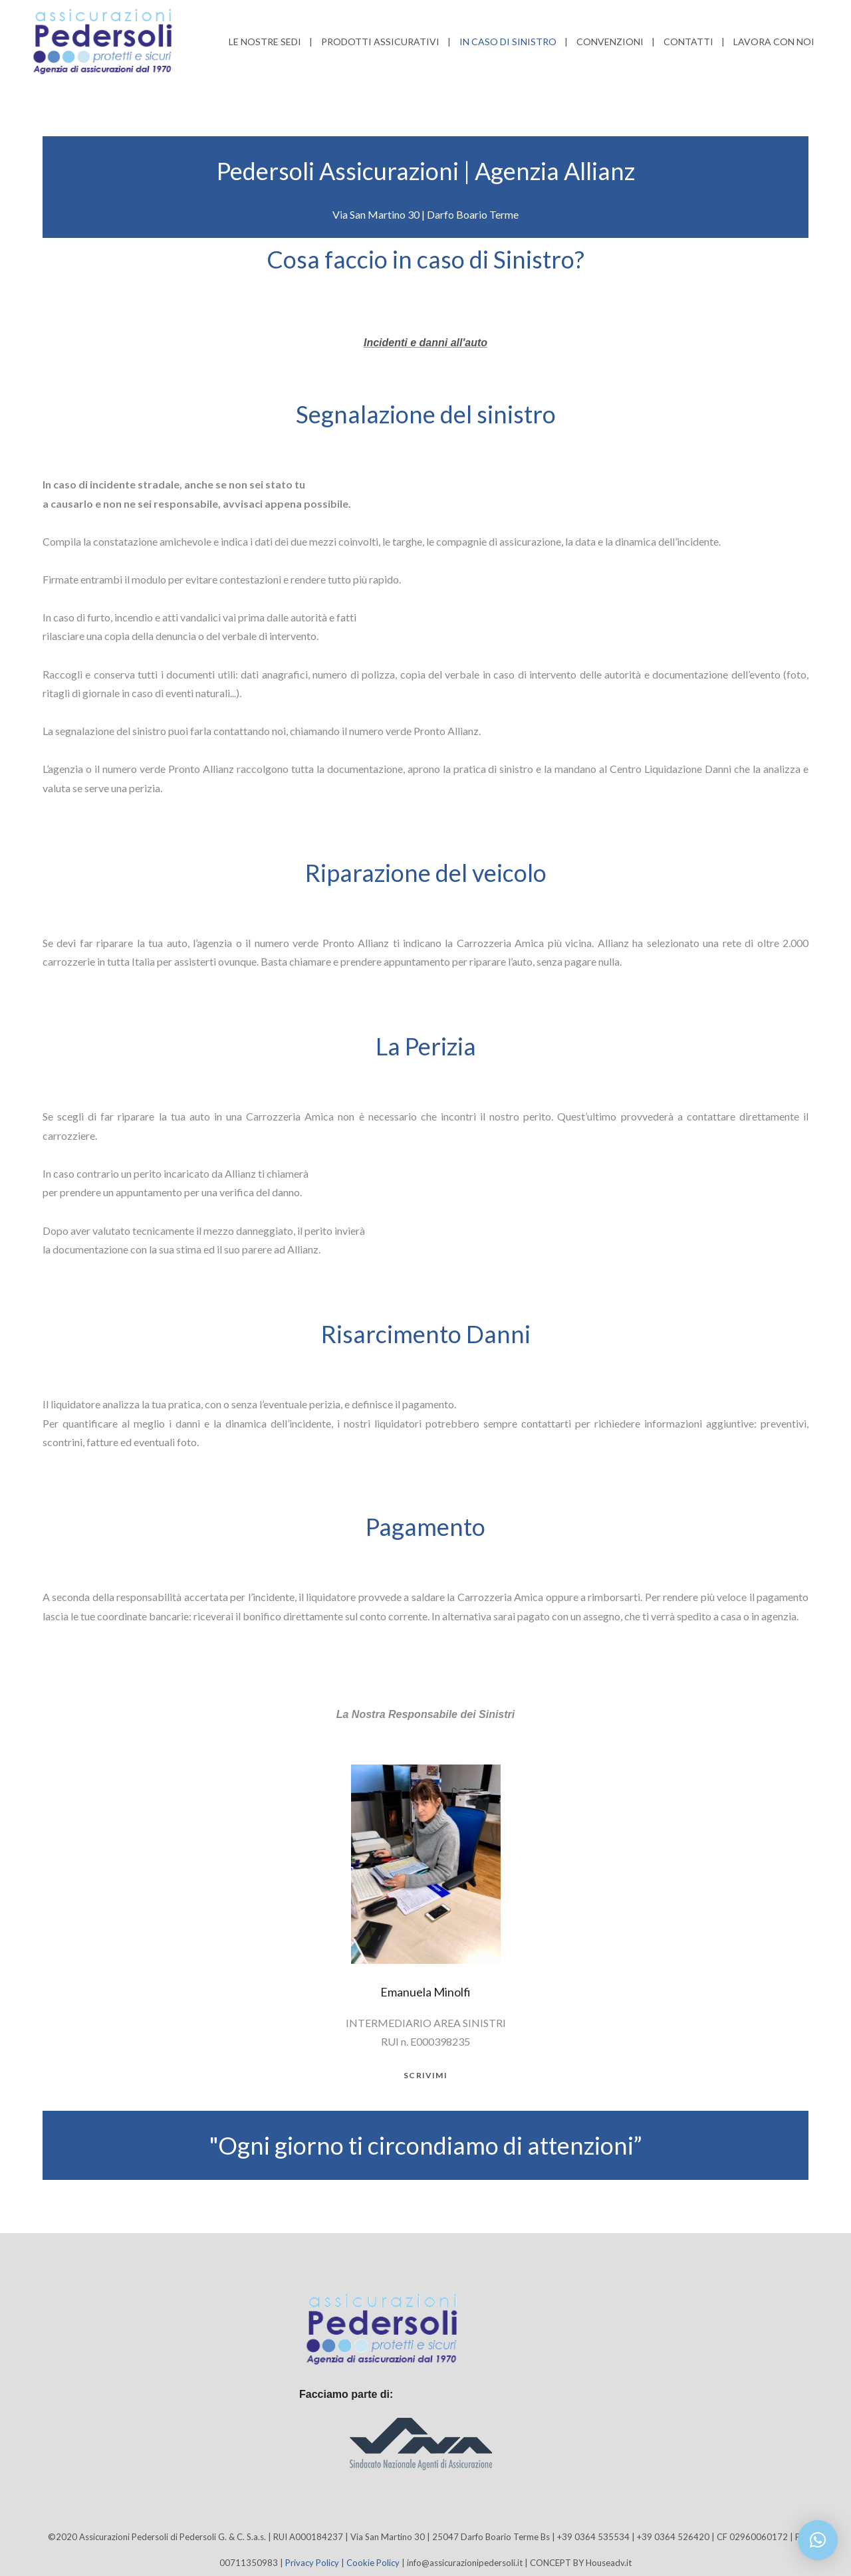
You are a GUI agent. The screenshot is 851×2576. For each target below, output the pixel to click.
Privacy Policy (312, 2562)
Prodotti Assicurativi (380, 41)
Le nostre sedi (265, 41)
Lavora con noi (773, 41)
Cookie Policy (373, 2562)
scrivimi (425, 2076)
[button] (818, 2540)
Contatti (688, 41)
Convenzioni (610, 41)
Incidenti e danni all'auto (425, 342)
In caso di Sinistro (507, 41)
